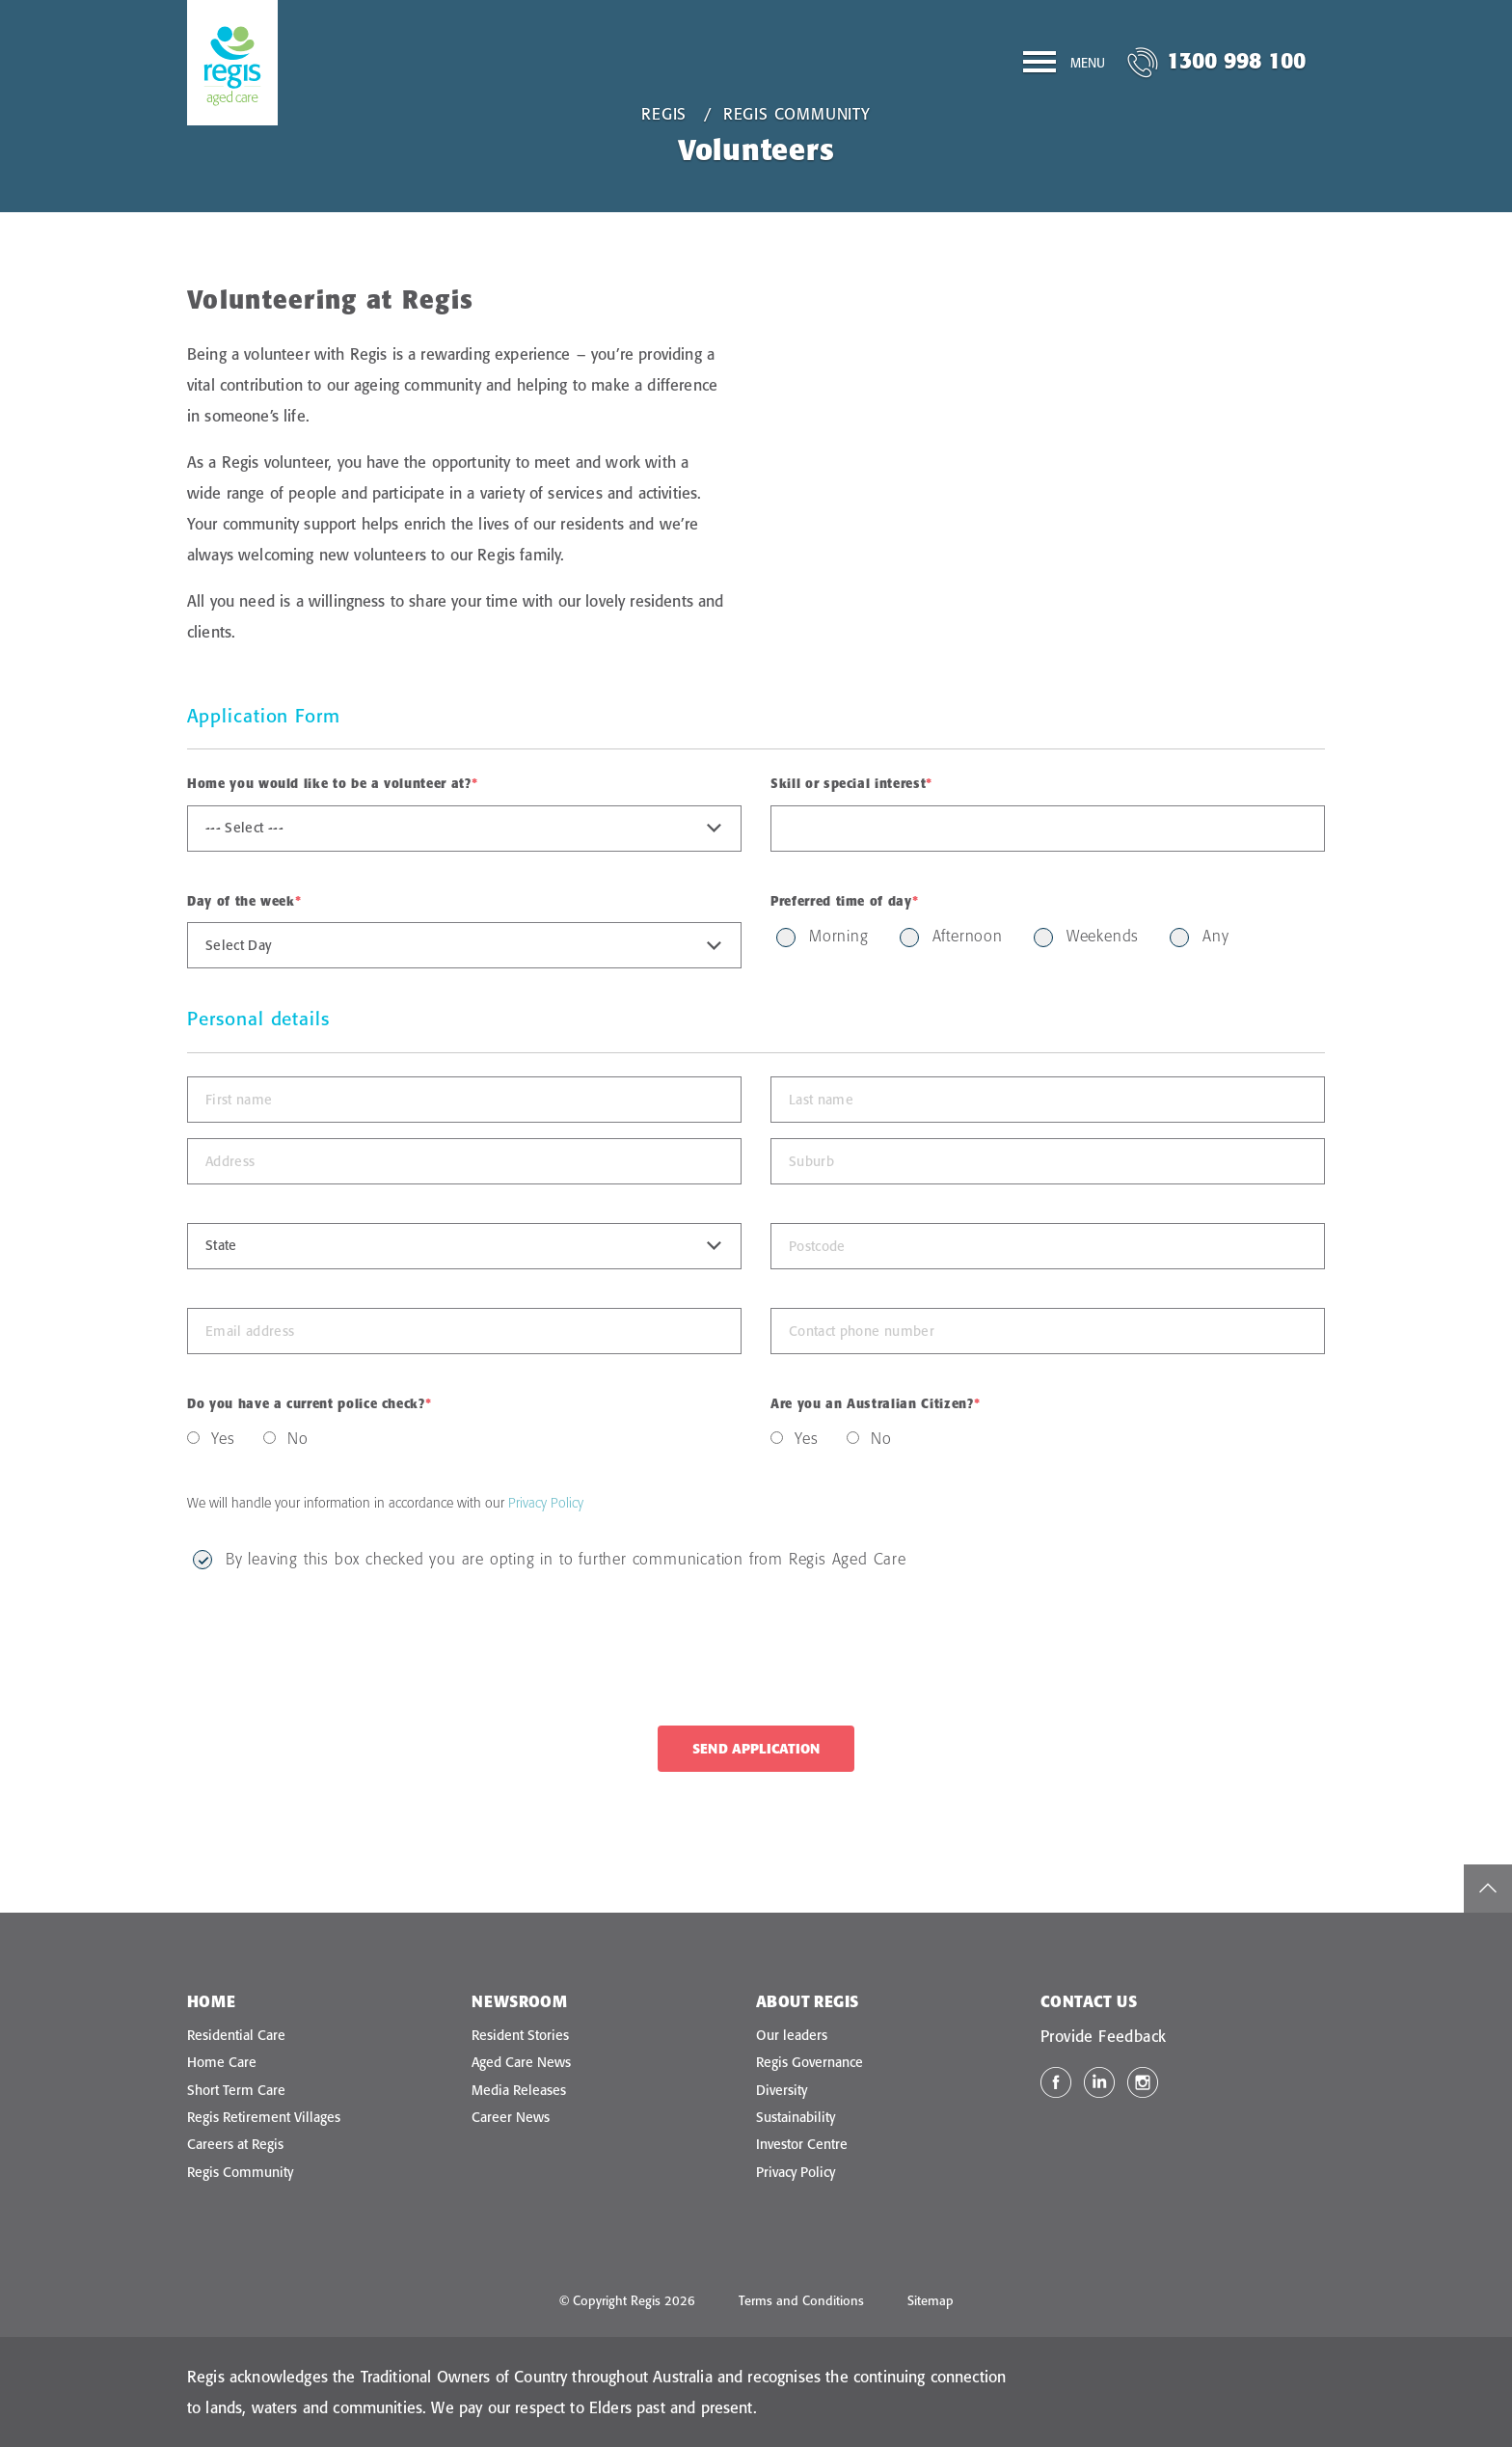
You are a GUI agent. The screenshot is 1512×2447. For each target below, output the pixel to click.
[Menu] (1064, 65)
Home (211, 2001)
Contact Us (1088, 2001)
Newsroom (519, 2001)
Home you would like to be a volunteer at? (332, 783)
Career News (511, 2117)
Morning (839, 935)
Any (1215, 935)
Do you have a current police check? (309, 1403)
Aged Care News (521, 2062)
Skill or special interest (851, 783)
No (298, 1438)
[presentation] (333, 1649)
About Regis (807, 2001)
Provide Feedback (1103, 2036)
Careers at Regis (235, 2144)
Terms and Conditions (801, 2300)
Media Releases (519, 2090)
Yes (222, 1438)
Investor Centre (802, 2144)
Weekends (1102, 935)
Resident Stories (520, 2035)
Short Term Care (236, 2090)
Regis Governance (809, 2062)
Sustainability (795, 2117)
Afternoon (967, 935)
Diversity (781, 2090)
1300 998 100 (1236, 60)
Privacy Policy (545, 1502)
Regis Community (797, 113)
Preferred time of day (844, 901)
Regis (664, 113)
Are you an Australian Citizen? (875, 1403)
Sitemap (930, 2300)
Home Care (221, 2062)
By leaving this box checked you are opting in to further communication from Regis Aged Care (566, 1558)
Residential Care (236, 2035)
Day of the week (244, 901)
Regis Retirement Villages (263, 2117)
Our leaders (791, 2035)
